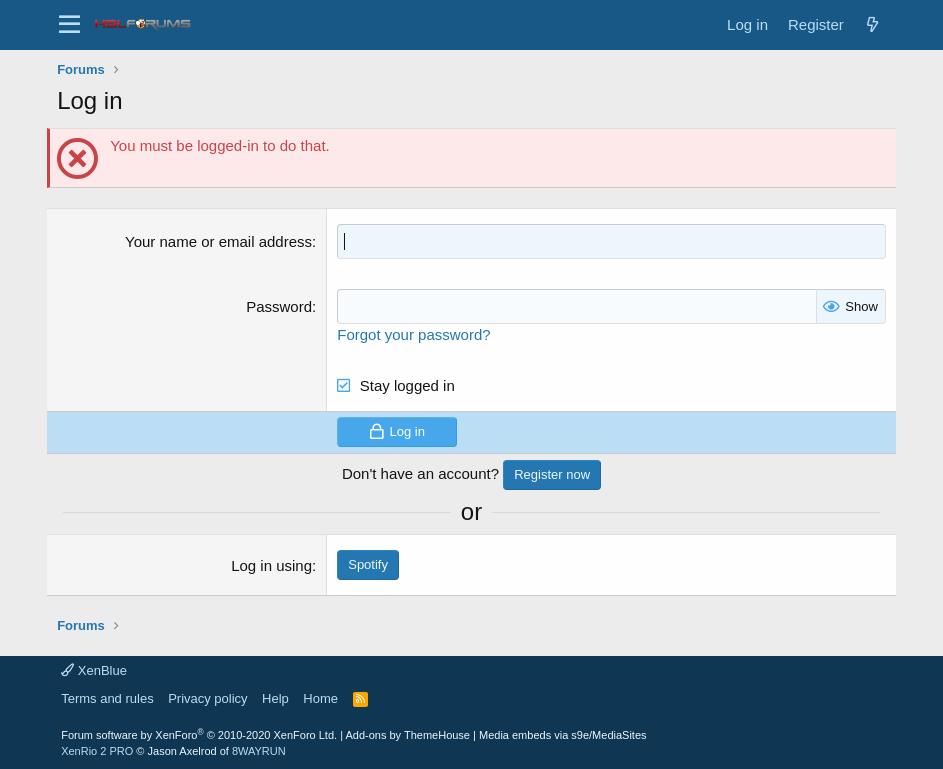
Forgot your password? (413, 334)
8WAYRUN (259, 751)
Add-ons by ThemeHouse (407, 735)
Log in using (271, 565)
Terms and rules (107, 698)
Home (320, 698)
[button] (69, 25)
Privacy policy (207, 698)
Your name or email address (218, 241)
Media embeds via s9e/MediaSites (563, 735)
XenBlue (94, 670)
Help (275, 698)
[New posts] (873, 24)
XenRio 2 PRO (97, 751)
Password (279, 306)
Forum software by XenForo (199, 735)
